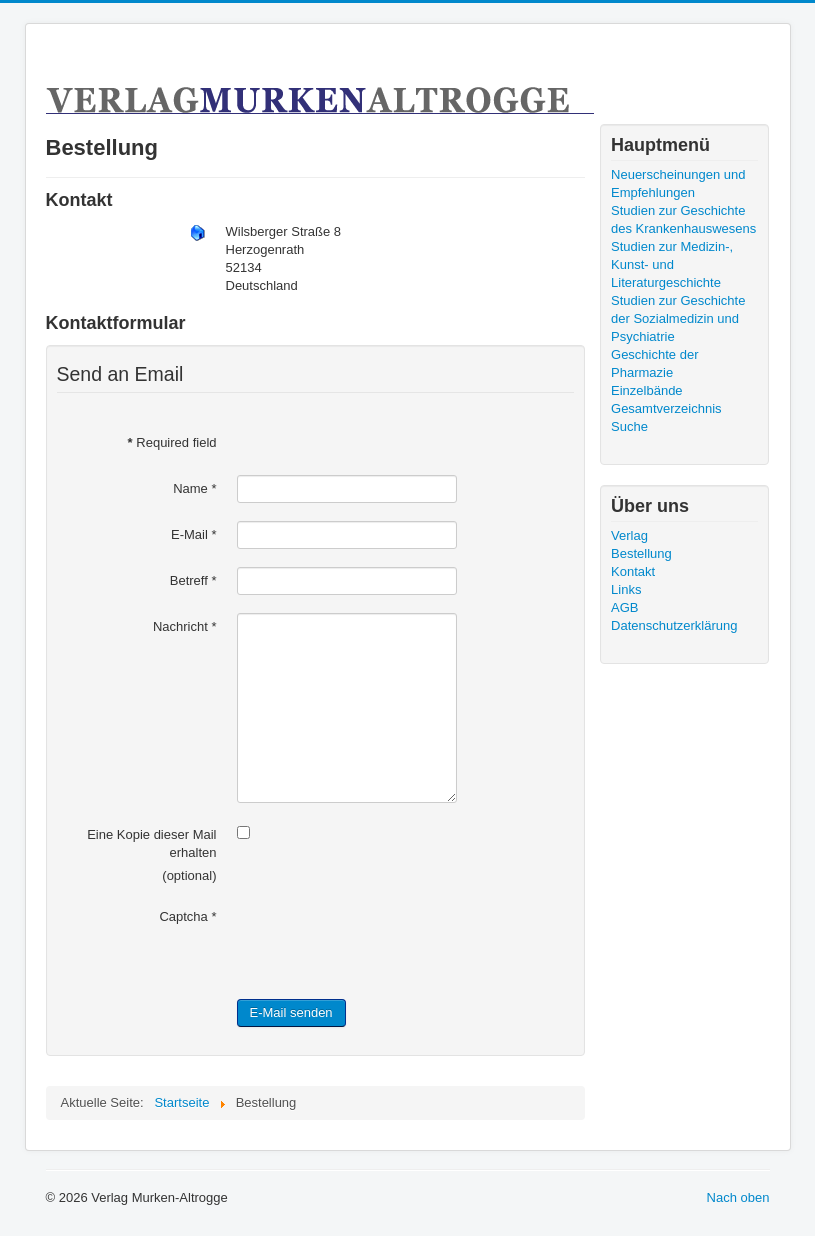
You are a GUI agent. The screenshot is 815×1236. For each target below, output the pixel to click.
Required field (172, 442)
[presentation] (389, 942)
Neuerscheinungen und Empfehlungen (678, 183)
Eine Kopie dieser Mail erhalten (151, 843)
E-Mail (194, 534)
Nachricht (185, 626)
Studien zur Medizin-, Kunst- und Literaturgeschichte (672, 264)
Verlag (629, 535)
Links (626, 589)
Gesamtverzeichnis (666, 408)
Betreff (193, 580)
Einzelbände (647, 390)
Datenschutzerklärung (674, 625)
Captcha (187, 916)
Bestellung (641, 553)
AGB (624, 607)
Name (194, 488)
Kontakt (633, 571)
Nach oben (738, 1197)
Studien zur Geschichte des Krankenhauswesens (683, 219)
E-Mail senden (291, 1012)
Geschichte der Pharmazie (654, 363)
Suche (629, 426)
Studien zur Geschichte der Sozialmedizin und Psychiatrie (678, 318)
